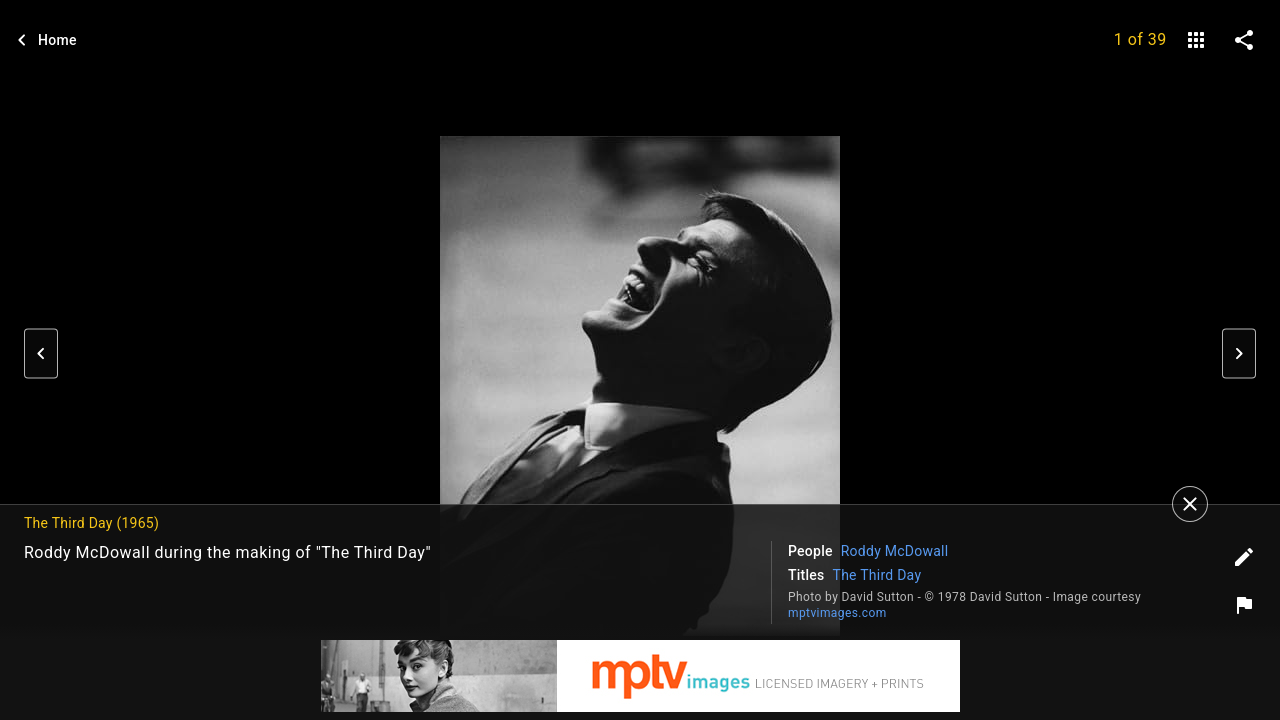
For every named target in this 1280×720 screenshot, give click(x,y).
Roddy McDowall (895, 551)
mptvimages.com (837, 613)
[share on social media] (1244, 40)
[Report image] (1244, 605)
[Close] (1190, 504)
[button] (41, 354)
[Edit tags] (1244, 557)
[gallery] (1196, 40)
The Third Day (877, 575)
